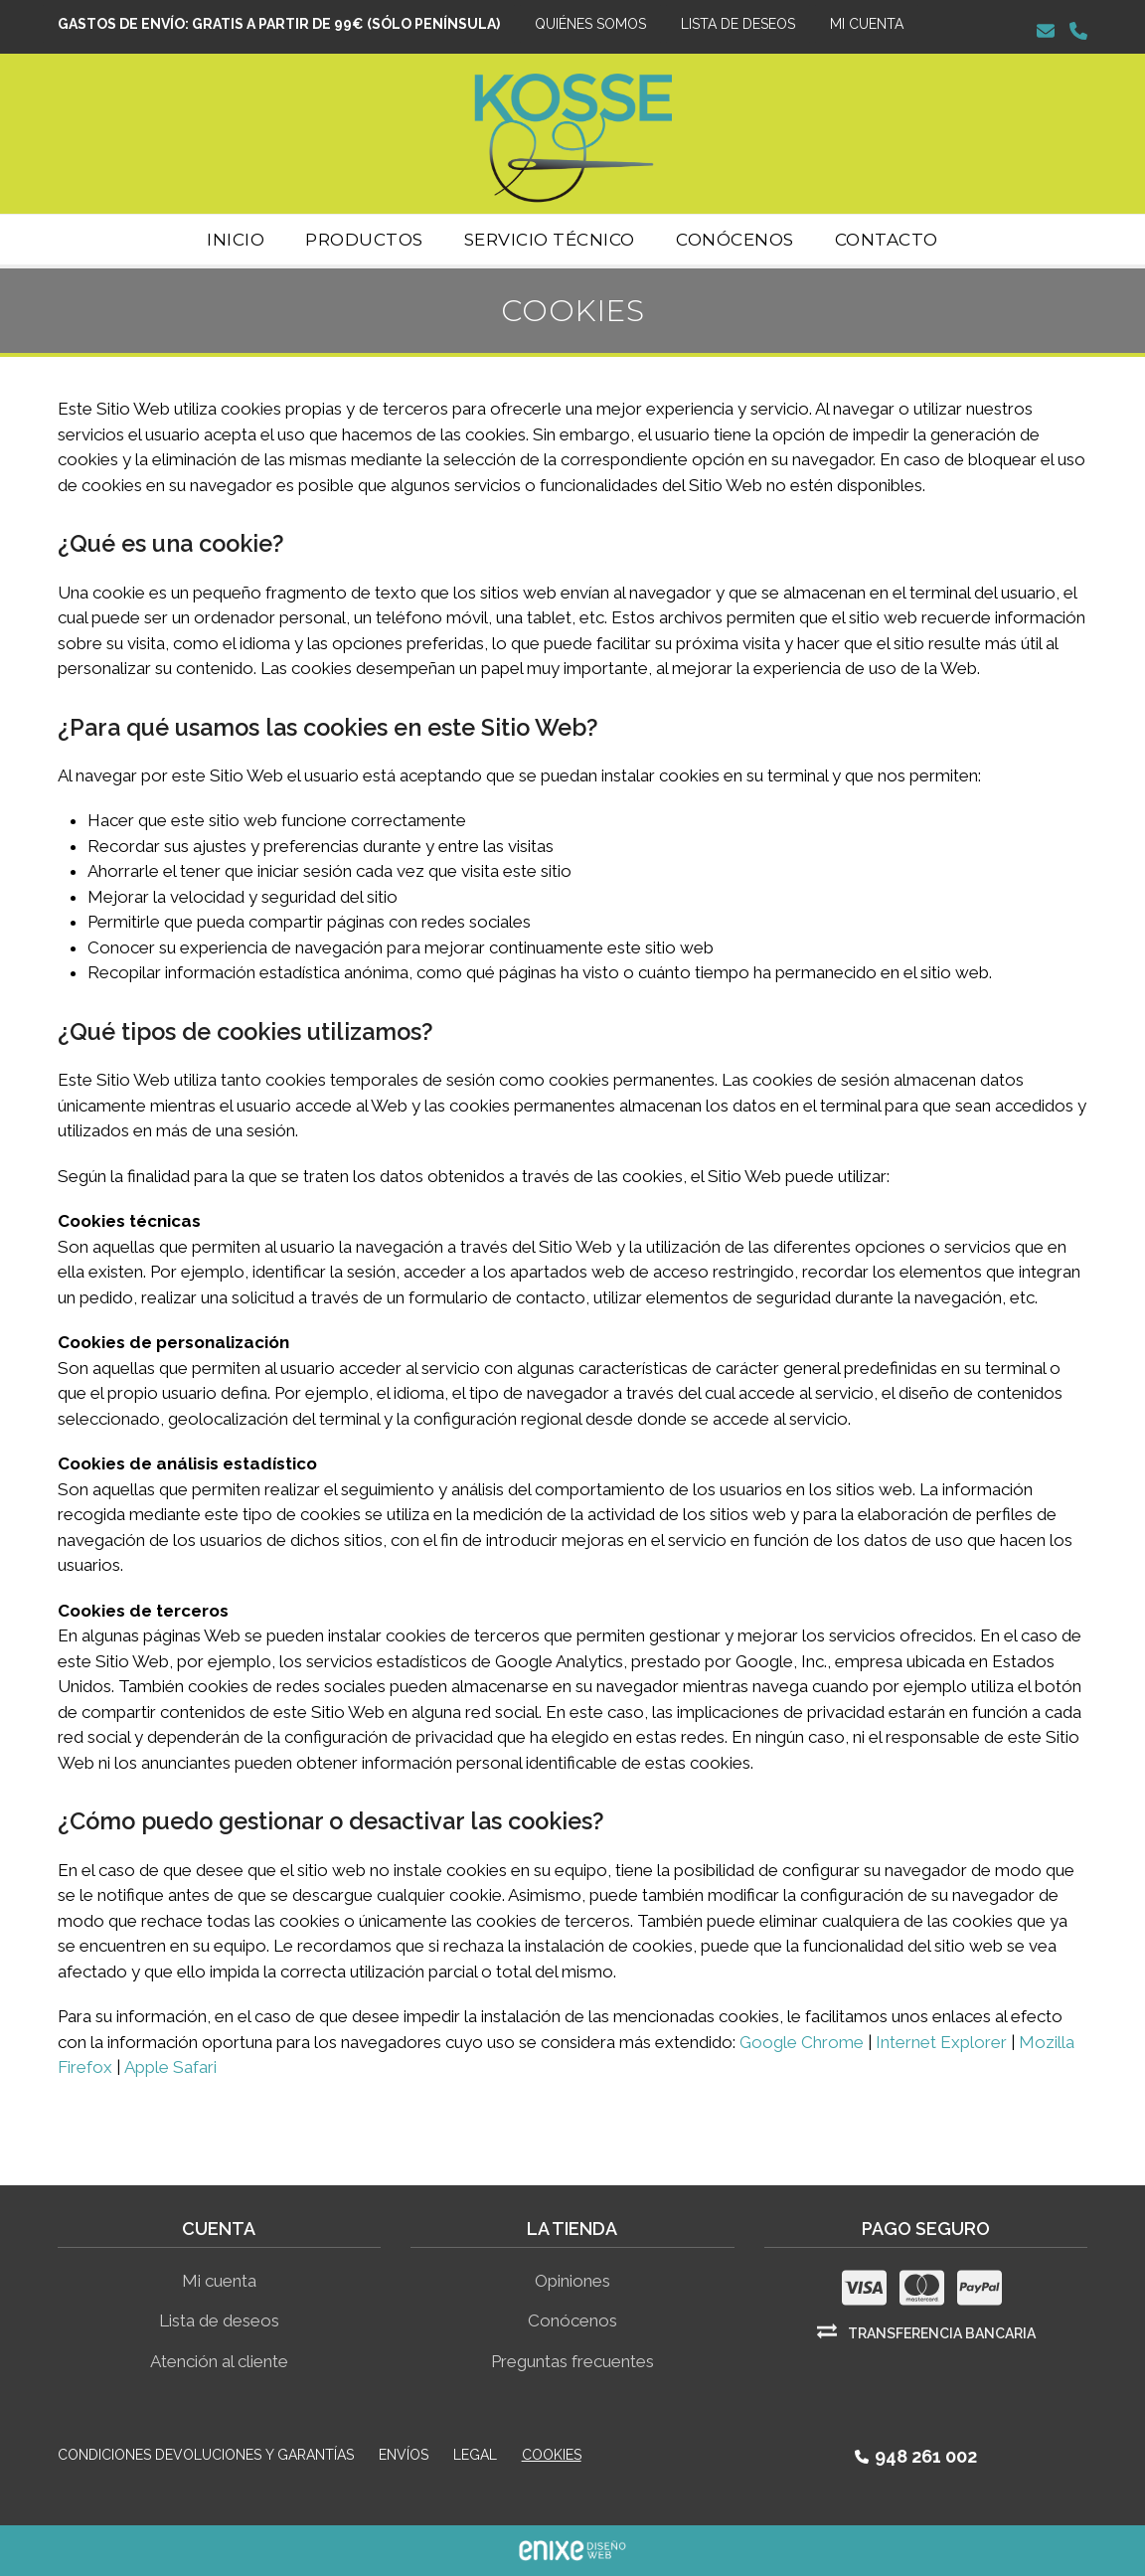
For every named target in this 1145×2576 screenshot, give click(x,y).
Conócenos (572, 2320)
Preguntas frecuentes (572, 2361)
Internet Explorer (941, 2042)
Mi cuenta (219, 2281)
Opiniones (572, 2281)
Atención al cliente (219, 2361)
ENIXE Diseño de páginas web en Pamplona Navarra (572, 2550)
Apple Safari (170, 2067)
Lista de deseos (219, 2320)
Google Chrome (801, 2042)
